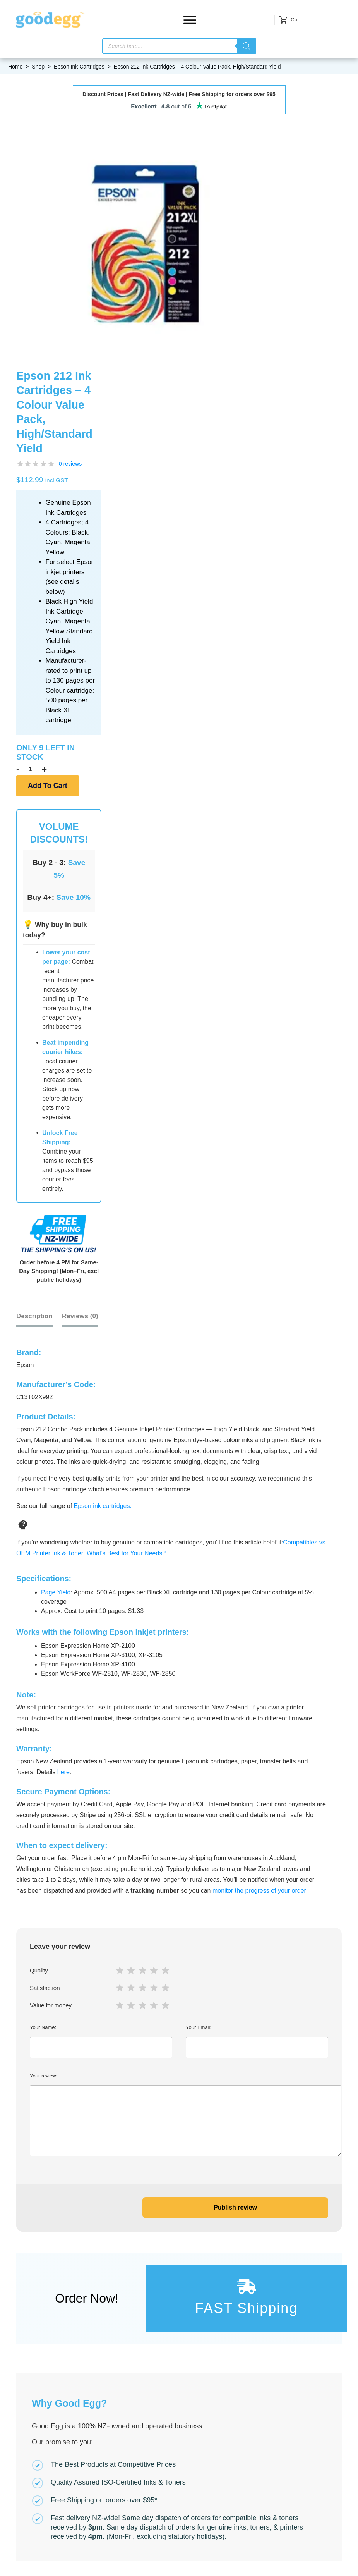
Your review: (179, 2114)
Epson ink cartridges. (103, 1505)
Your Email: (257, 2041)
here (63, 1771)
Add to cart (47, 785)
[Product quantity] (30, 769)
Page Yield (56, 1591)
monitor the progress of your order (259, 1889)
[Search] (246, 46)
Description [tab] (34, 1316)
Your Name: (101, 2041)
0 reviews (70, 464)
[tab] (80, 1316)
